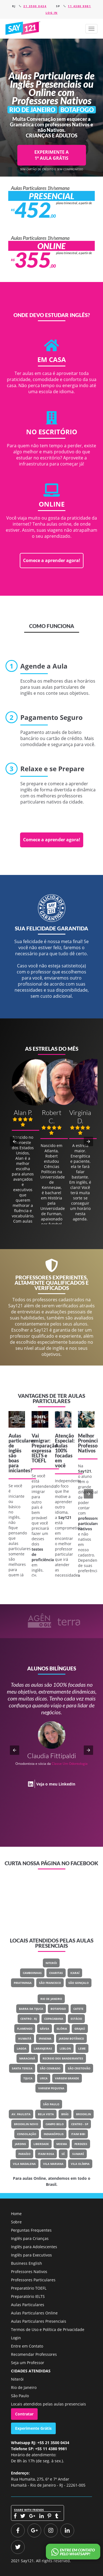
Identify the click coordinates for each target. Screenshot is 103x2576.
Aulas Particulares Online (34, 2313)
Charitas (56, 1973)
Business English (26, 2263)
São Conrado (50, 2068)
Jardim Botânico (71, 2038)
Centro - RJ (28, 2019)
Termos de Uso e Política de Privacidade (47, 2329)
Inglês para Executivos (31, 2255)
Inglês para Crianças (30, 2238)
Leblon (65, 2048)
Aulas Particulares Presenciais (38, 2321)
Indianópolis (54, 2134)
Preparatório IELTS (28, 2296)
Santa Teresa (22, 2068)
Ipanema (45, 2038)
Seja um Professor (27, 2362)
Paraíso (24, 2154)
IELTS (38, 1455)
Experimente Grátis (33, 2428)
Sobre (16, 2221)
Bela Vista (46, 2114)
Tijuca (27, 2078)
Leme (82, 2048)
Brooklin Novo (26, 2124)
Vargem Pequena (51, 2088)
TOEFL (39, 1460)
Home (16, 2213)
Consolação (26, 2134)
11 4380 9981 (79, 6)
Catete (78, 2009)
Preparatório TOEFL (28, 2288)
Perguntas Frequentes (31, 2230)
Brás (65, 2114)
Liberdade (41, 2144)
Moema (61, 2144)
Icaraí (74, 1973)
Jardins (20, 2144)
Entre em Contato (27, 2346)
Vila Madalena (24, 2164)
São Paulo (51, 2104)
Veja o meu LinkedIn (55, 1783)
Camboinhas (32, 1973)
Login (16, 2337)
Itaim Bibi (78, 2134)
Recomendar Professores (34, 2354)
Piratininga (23, 1983)
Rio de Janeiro (51, 1999)
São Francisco (50, 1983)
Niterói (51, 1963)
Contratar (24, 2414)
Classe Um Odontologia (70, 1763)
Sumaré (78, 2154)
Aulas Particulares (27, 2304)
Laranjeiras (43, 2048)
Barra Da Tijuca (31, 2009)
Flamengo (24, 2029)
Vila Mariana (53, 2164)
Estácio (76, 2019)
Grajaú (79, 2029)
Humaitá (24, 2038)
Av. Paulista (21, 2114)
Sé (63, 2154)
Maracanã (27, 2058)
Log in (52, 13)
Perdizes (80, 2144)
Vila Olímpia (80, 2164)
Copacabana (53, 2019)
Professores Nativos (29, 2271)
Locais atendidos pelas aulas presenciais (48, 2404)
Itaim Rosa (46, 2154)
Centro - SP (79, 2124)
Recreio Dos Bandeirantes (63, 2058)
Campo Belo (55, 2124)
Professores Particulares (33, 2279)
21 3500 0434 (34, 6)
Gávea (44, 2029)
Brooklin (83, 2114)
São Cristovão (79, 2068)
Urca (44, 2078)
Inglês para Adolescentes (34, 2246)
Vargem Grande (67, 2078)
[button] (91, 28)
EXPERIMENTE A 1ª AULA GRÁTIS (51, 155)
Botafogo (58, 2009)
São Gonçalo (78, 1983)
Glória (62, 2029)
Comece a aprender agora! (51, 560)
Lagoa (21, 2048)
